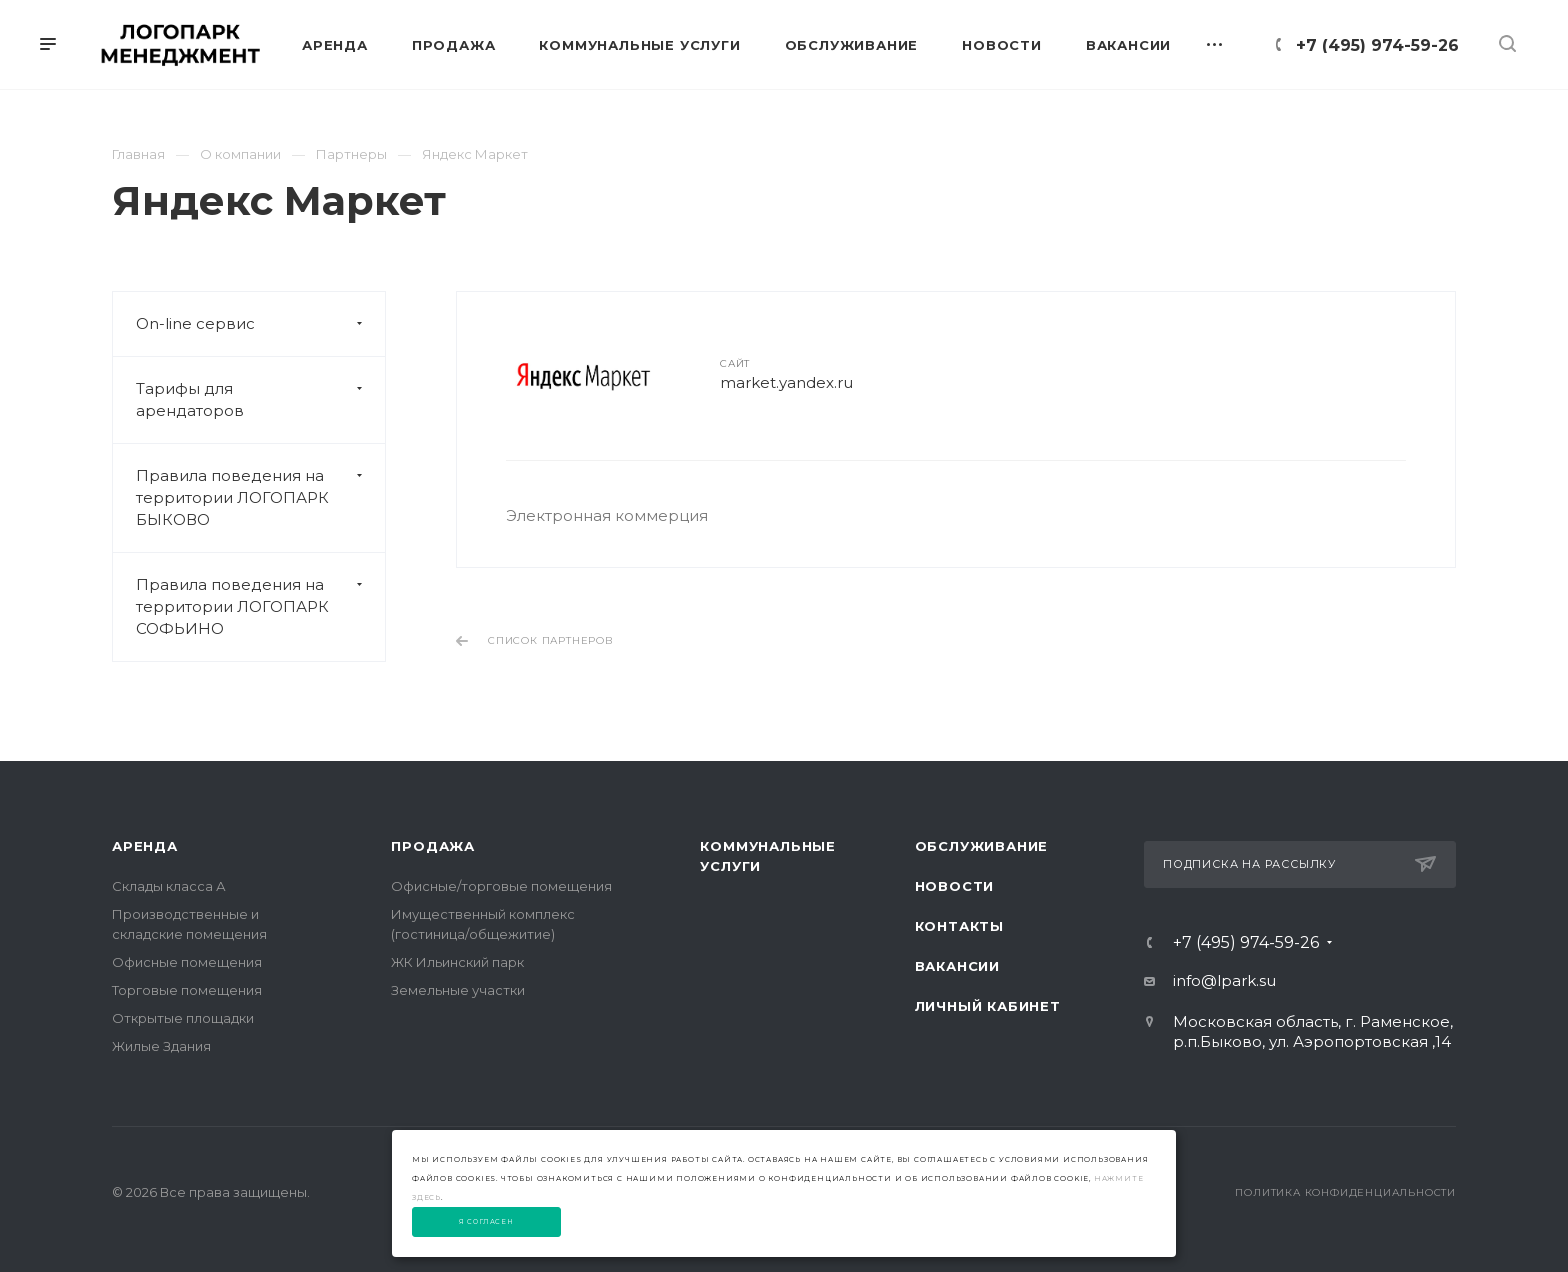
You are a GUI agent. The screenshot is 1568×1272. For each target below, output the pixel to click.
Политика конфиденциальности (1345, 1192)
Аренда (145, 846)
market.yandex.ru (786, 382)
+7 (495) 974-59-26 (1377, 45)
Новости (955, 886)
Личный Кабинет (988, 1006)
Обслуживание (982, 846)
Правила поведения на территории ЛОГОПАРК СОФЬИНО (260, 607)
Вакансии (957, 966)
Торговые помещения (187, 990)
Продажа (433, 846)
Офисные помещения (187, 962)
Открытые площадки (183, 1018)
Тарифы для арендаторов (260, 400)
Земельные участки (458, 990)
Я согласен (486, 1222)
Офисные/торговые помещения (501, 886)
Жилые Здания (161, 1046)
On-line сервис (260, 324)
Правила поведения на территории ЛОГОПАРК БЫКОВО (260, 498)
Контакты (959, 926)
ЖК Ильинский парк (457, 962)
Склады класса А (169, 886)
